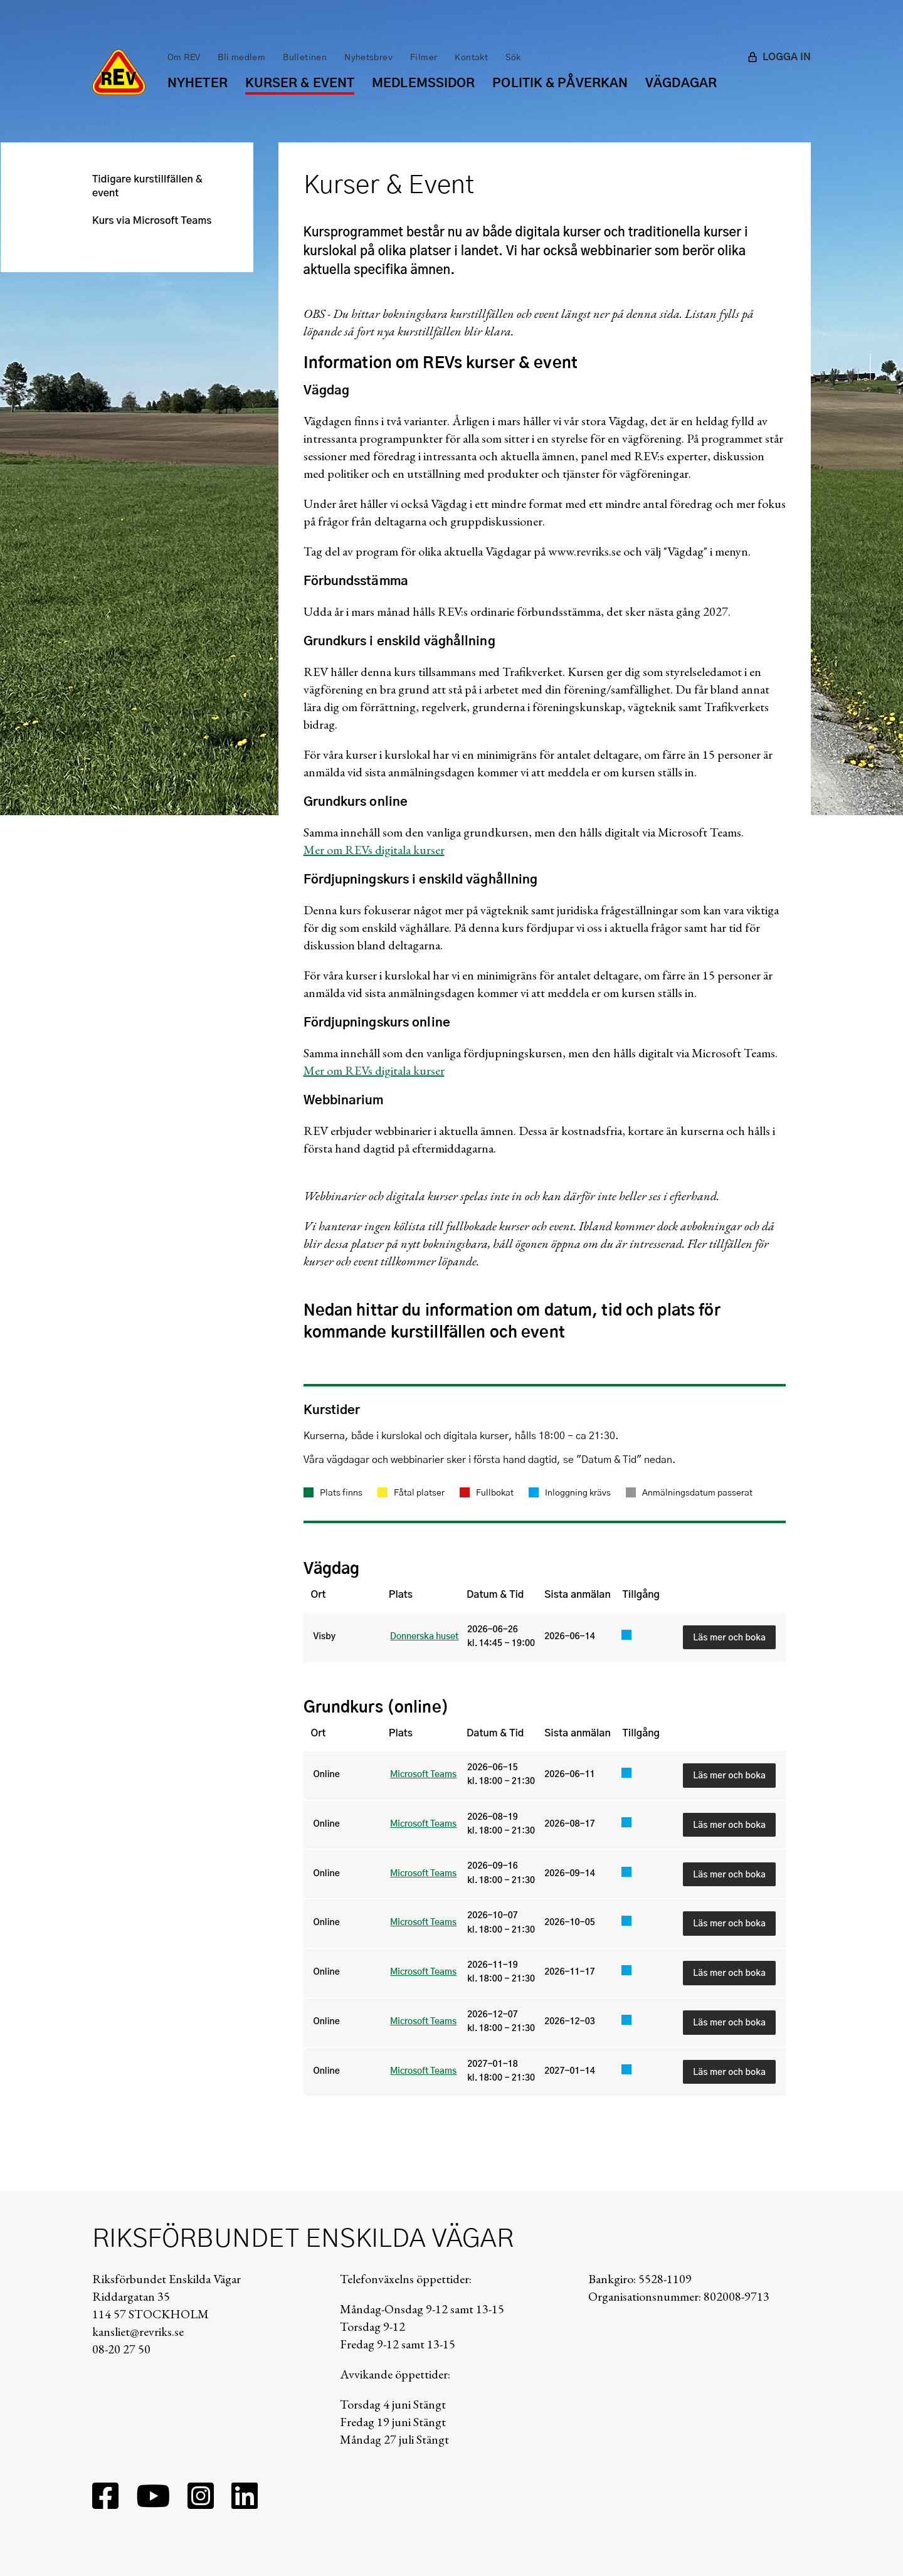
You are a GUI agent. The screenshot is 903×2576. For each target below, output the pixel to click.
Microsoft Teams (423, 1774)
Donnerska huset (424, 1636)
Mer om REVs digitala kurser (374, 850)
